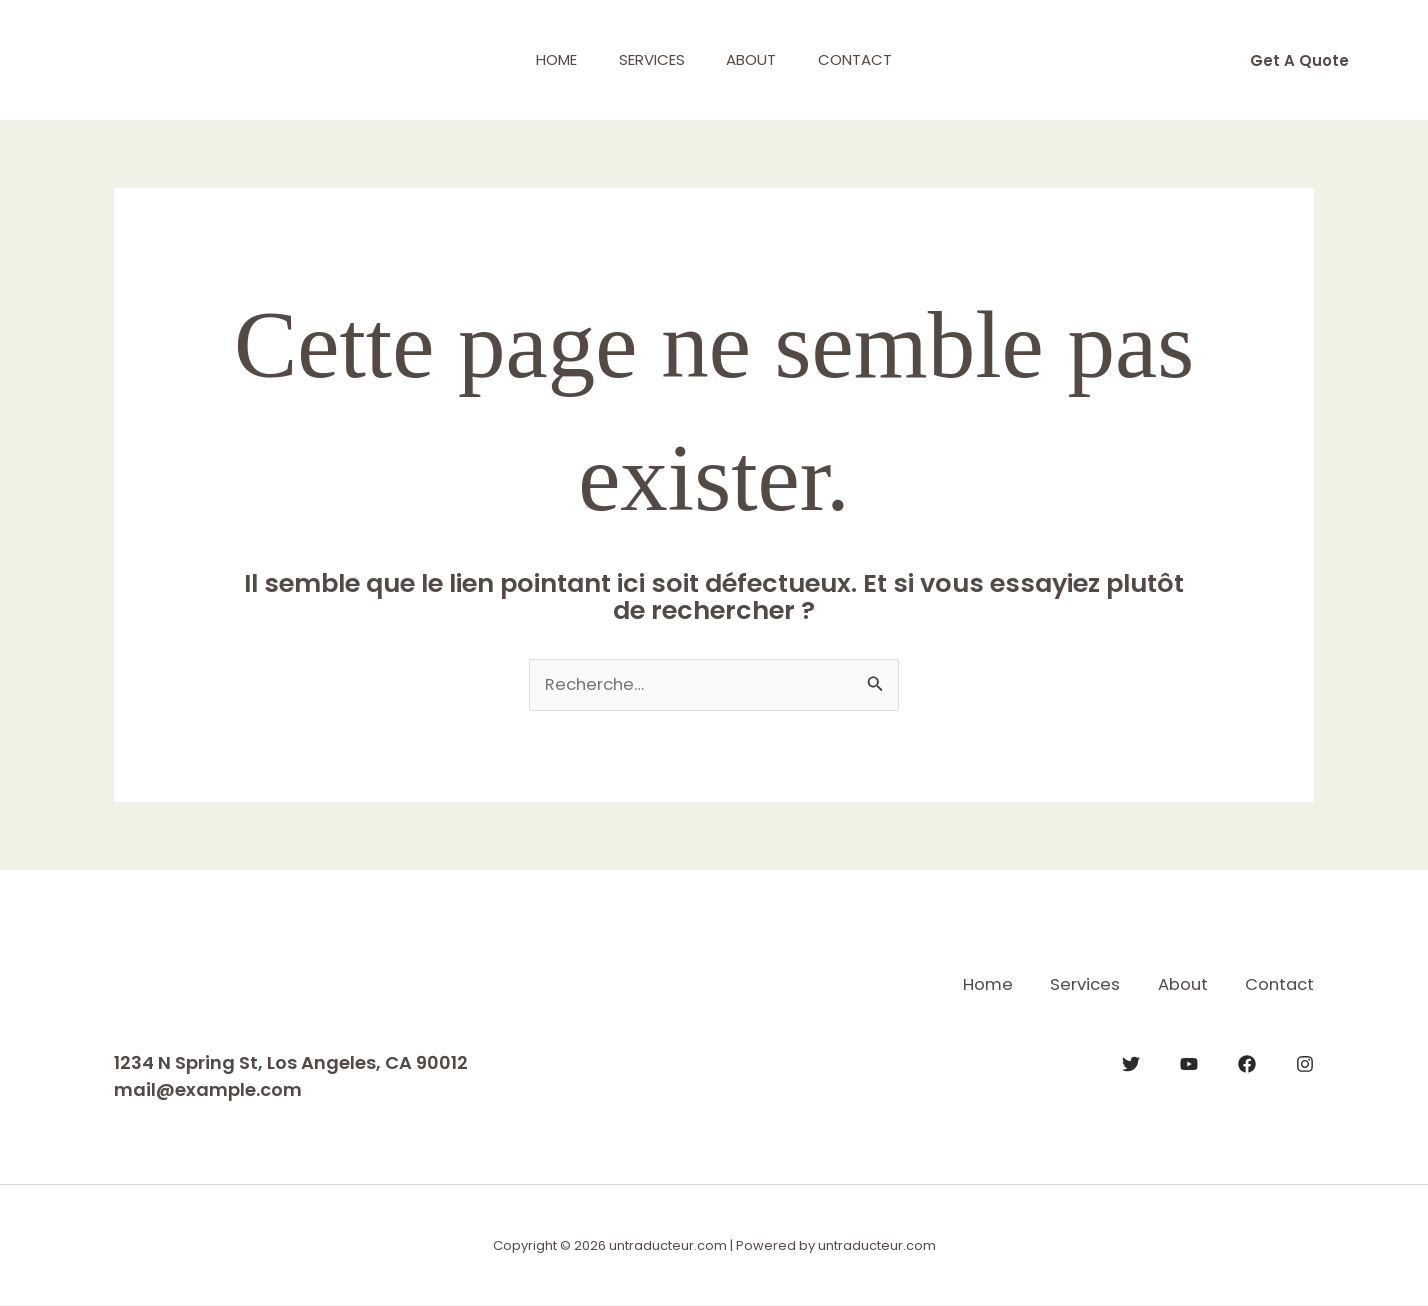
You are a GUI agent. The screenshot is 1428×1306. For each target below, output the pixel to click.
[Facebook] (1247, 1063)
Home (544, 59)
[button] (1299, 60)
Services (648, 59)
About (756, 59)
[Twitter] (1131, 1063)
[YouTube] (1189, 1063)
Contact (868, 59)
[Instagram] (1305, 1063)
